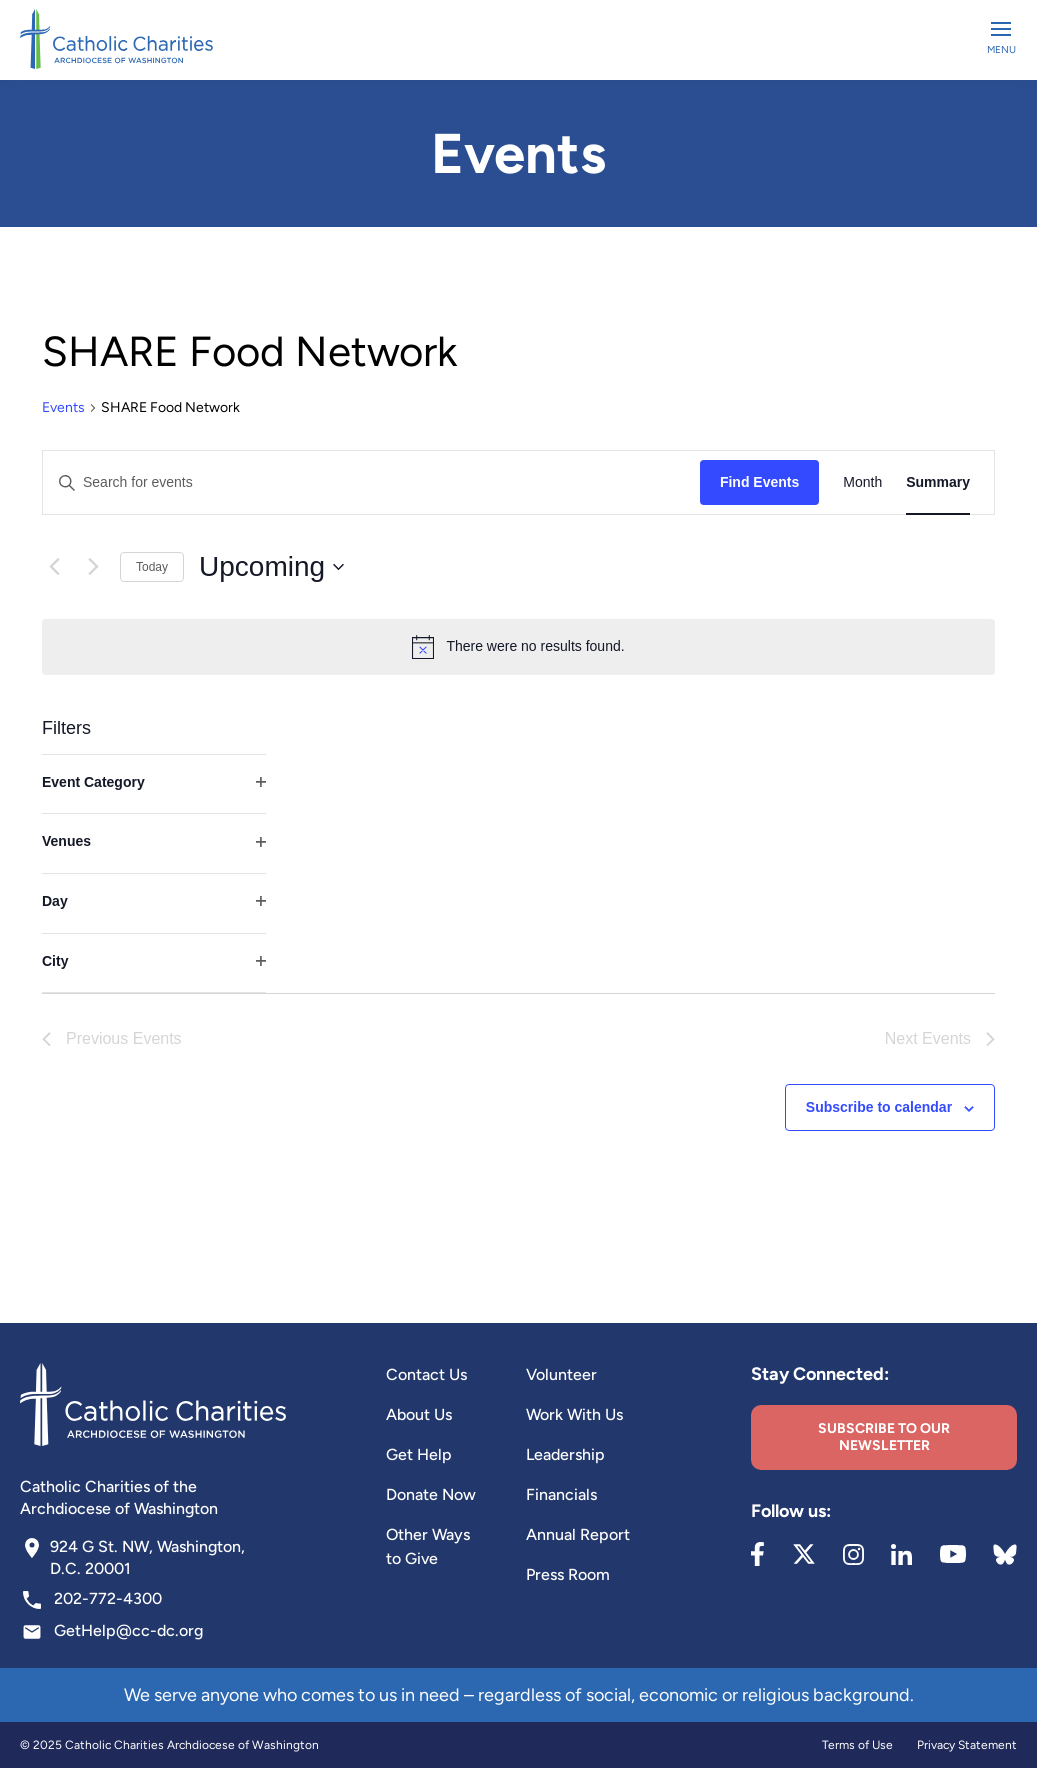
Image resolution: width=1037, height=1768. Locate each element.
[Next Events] (93, 567)
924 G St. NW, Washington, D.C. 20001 (147, 1557)
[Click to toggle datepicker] (271, 567)
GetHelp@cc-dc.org (128, 1630)
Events (63, 407)
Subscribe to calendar (879, 1107)
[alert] (518, 647)
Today (152, 567)
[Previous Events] (54, 567)
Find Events (759, 482)
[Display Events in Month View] (862, 482)
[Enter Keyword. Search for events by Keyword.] (371, 482)
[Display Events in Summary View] (938, 482)
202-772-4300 (108, 1598)
